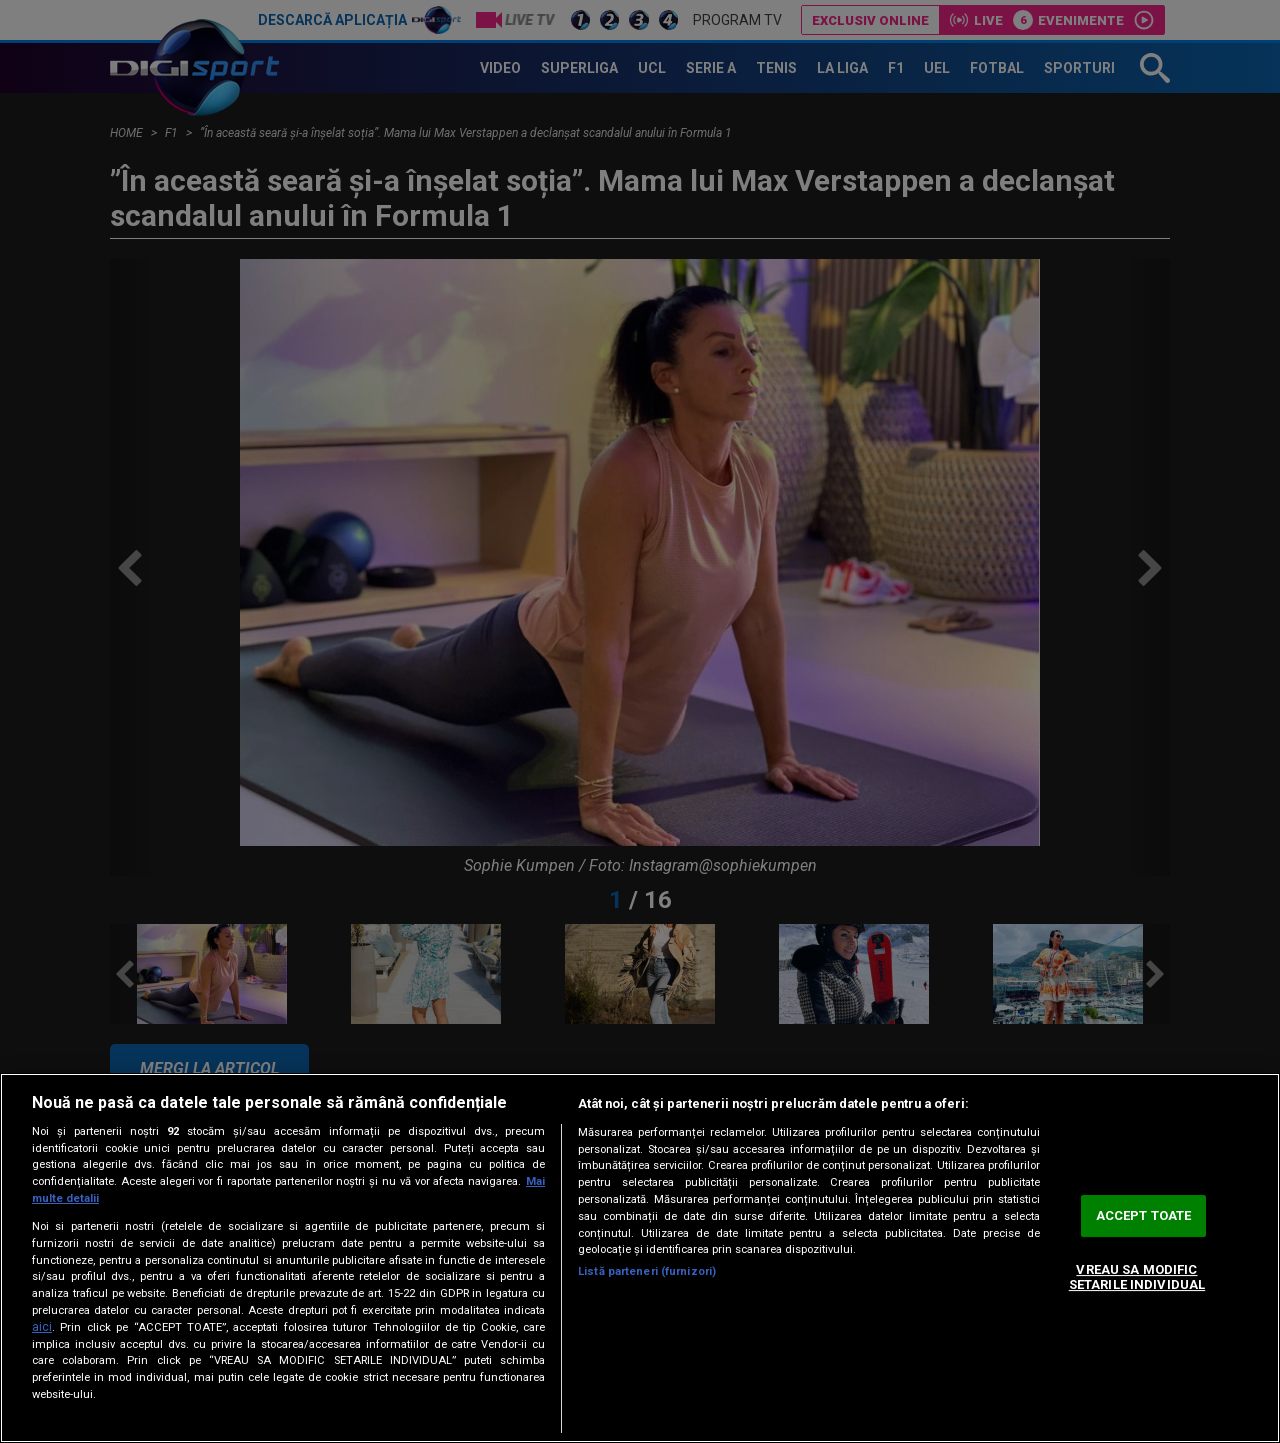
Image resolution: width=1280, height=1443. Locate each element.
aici (42, 1327)
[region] (640, 1258)
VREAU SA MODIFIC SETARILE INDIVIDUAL (1137, 1277)
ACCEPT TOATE (1144, 1215)
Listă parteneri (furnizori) (647, 1271)
